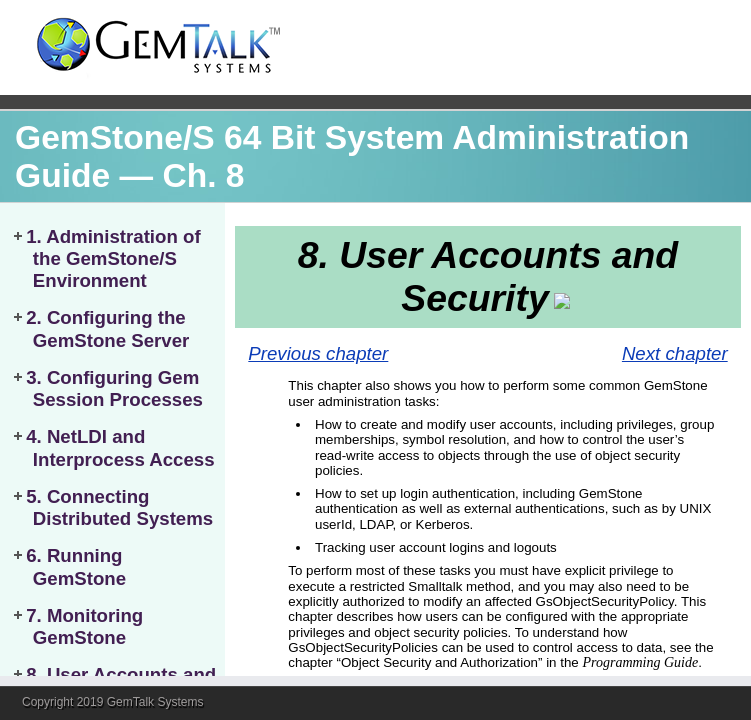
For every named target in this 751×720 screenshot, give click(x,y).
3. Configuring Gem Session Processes (114, 388)
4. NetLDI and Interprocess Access (120, 447)
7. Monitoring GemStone (84, 626)
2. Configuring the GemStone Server (107, 328)
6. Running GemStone (76, 566)
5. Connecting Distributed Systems (119, 507)
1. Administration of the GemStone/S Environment (113, 259)
